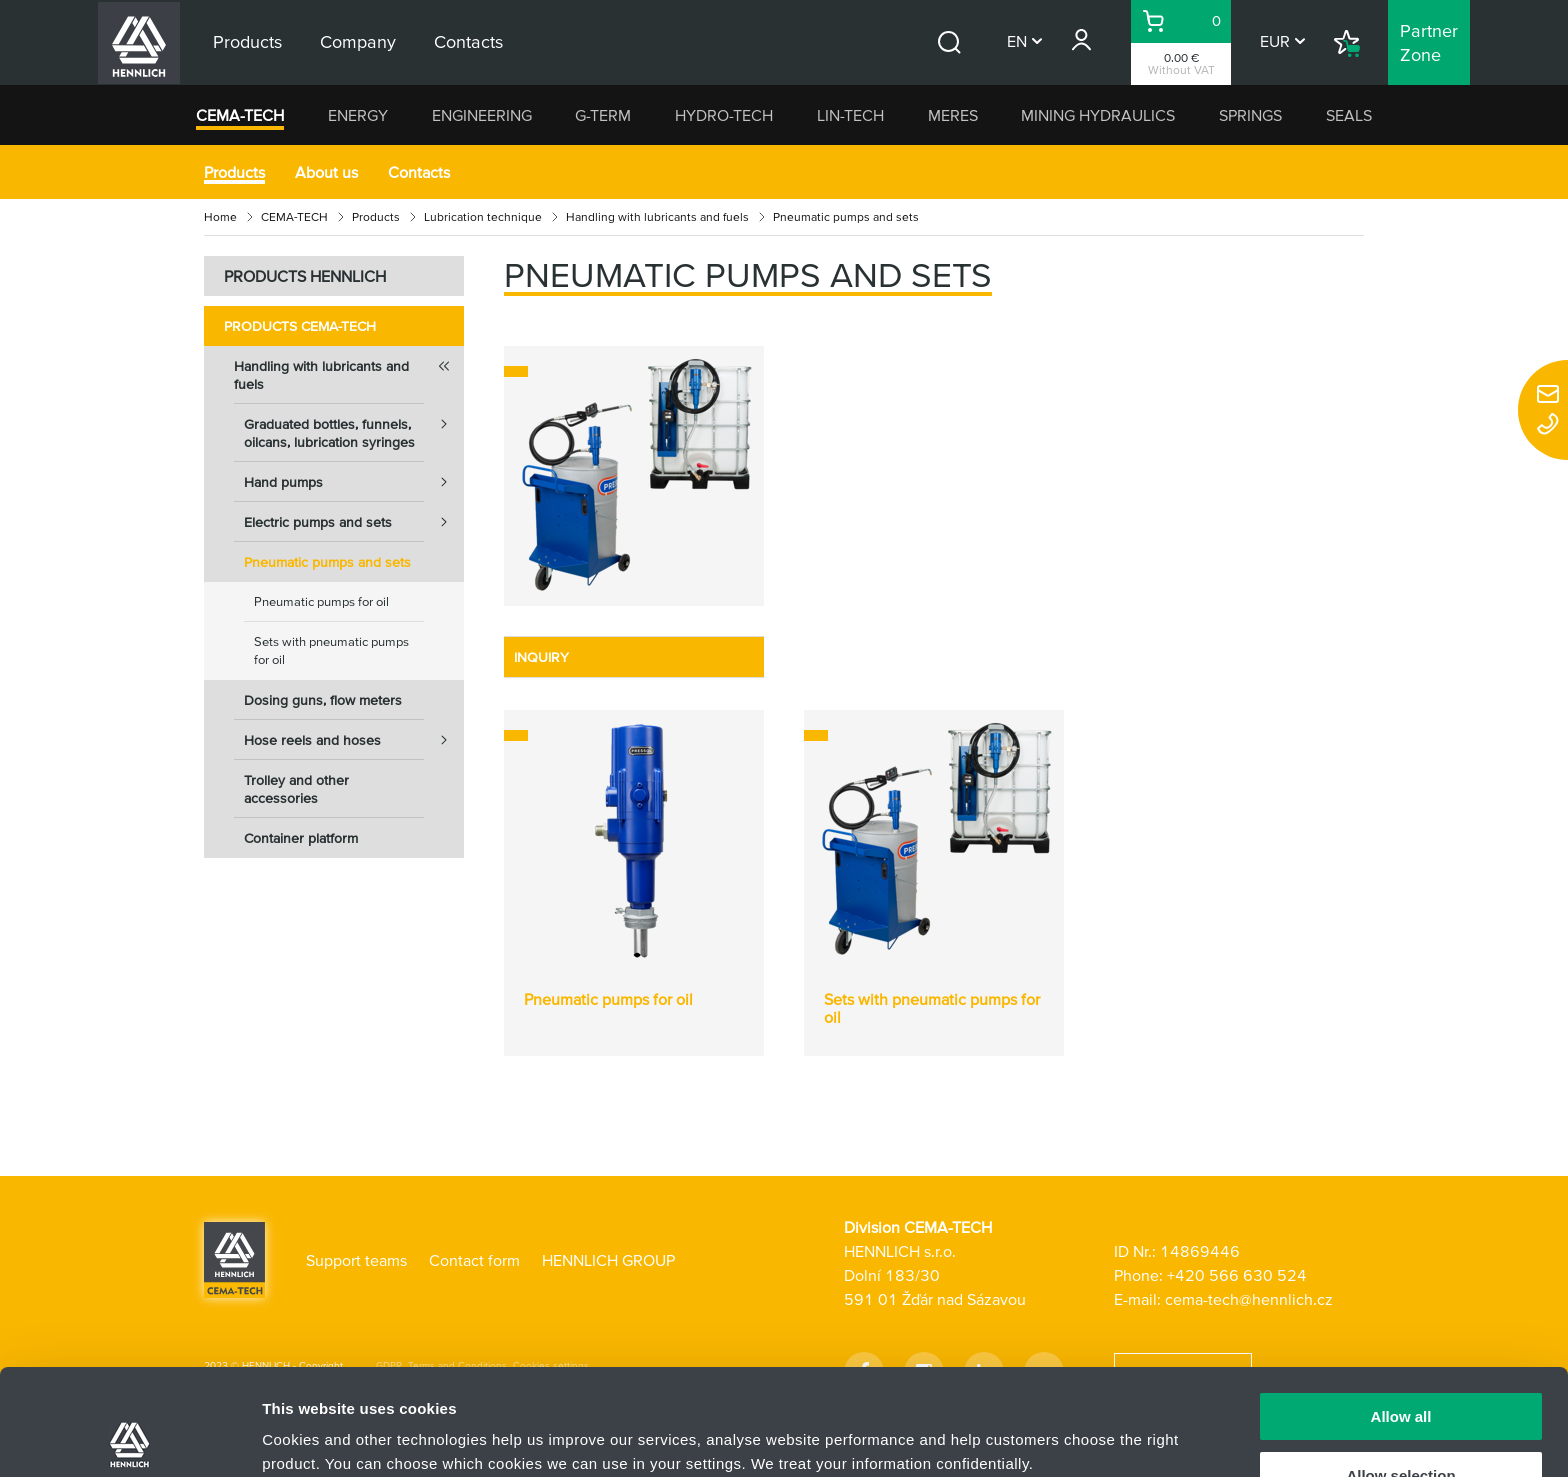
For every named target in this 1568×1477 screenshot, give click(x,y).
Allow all (1401, 1310)
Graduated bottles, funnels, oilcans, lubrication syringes (354, 427)
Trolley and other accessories (296, 789)
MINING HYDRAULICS (1098, 115)
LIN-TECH (850, 115)
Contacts (419, 172)
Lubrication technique (483, 216)
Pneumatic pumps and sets (327, 562)
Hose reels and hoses (354, 740)
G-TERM (603, 115)
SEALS (1349, 115)
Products (234, 172)
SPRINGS (1250, 115)
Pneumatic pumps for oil (321, 601)
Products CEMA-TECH (300, 326)
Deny (1401, 1427)
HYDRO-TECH (724, 115)
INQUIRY (541, 657)
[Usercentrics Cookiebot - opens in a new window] (129, 1438)
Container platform (301, 838)
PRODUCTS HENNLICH (305, 276)
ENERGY (358, 115)
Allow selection (1400, 1369)
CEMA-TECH (240, 115)
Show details (1049, 1422)
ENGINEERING (482, 115)
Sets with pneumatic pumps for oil (331, 650)
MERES (953, 115)
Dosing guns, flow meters (323, 700)
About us (326, 172)
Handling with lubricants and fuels (657, 216)
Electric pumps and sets (354, 522)
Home (220, 216)
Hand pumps (354, 482)
